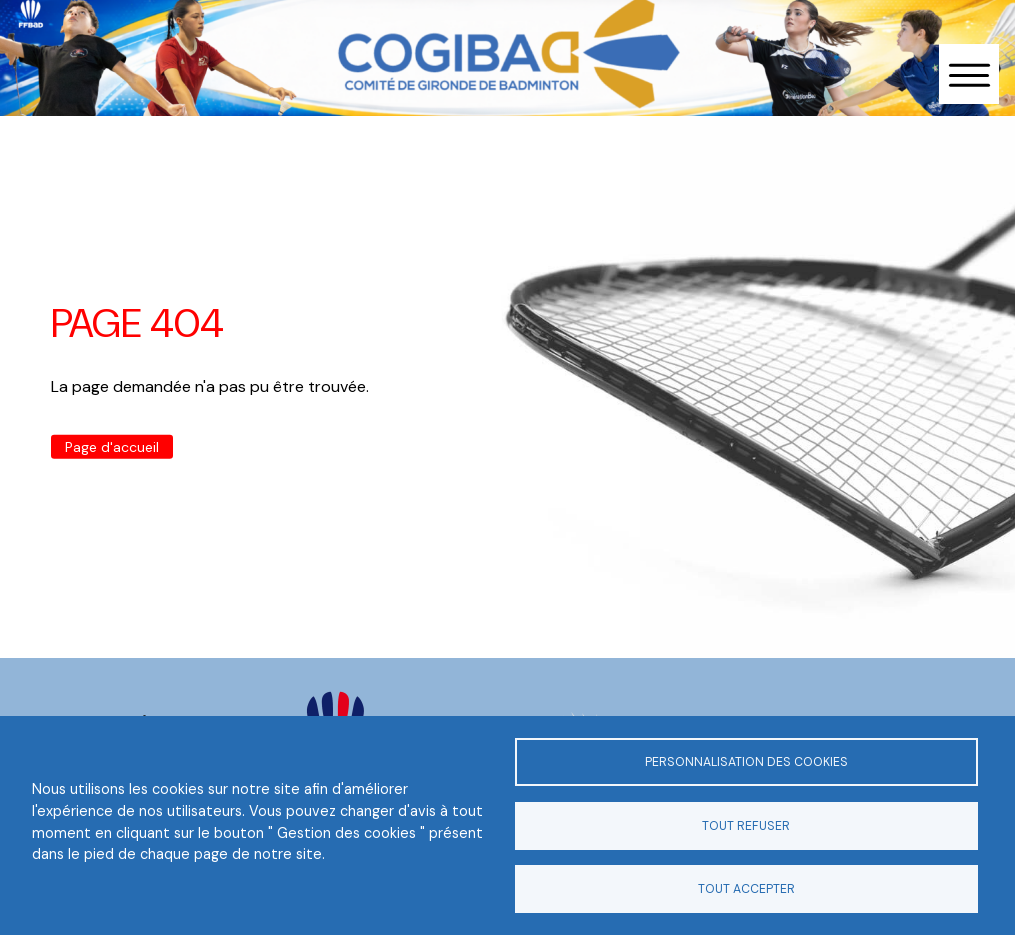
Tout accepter (746, 889)
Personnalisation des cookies (746, 762)
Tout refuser (746, 826)
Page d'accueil (112, 447)
